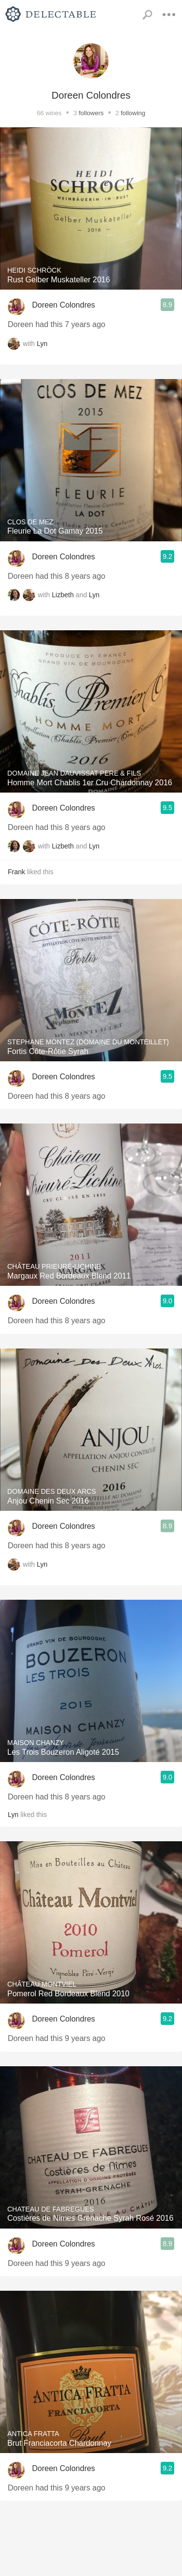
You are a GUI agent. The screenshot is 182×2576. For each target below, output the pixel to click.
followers (91, 113)
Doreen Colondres (63, 305)
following (133, 113)
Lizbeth (63, 595)
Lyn (42, 343)
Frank (16, 872)
